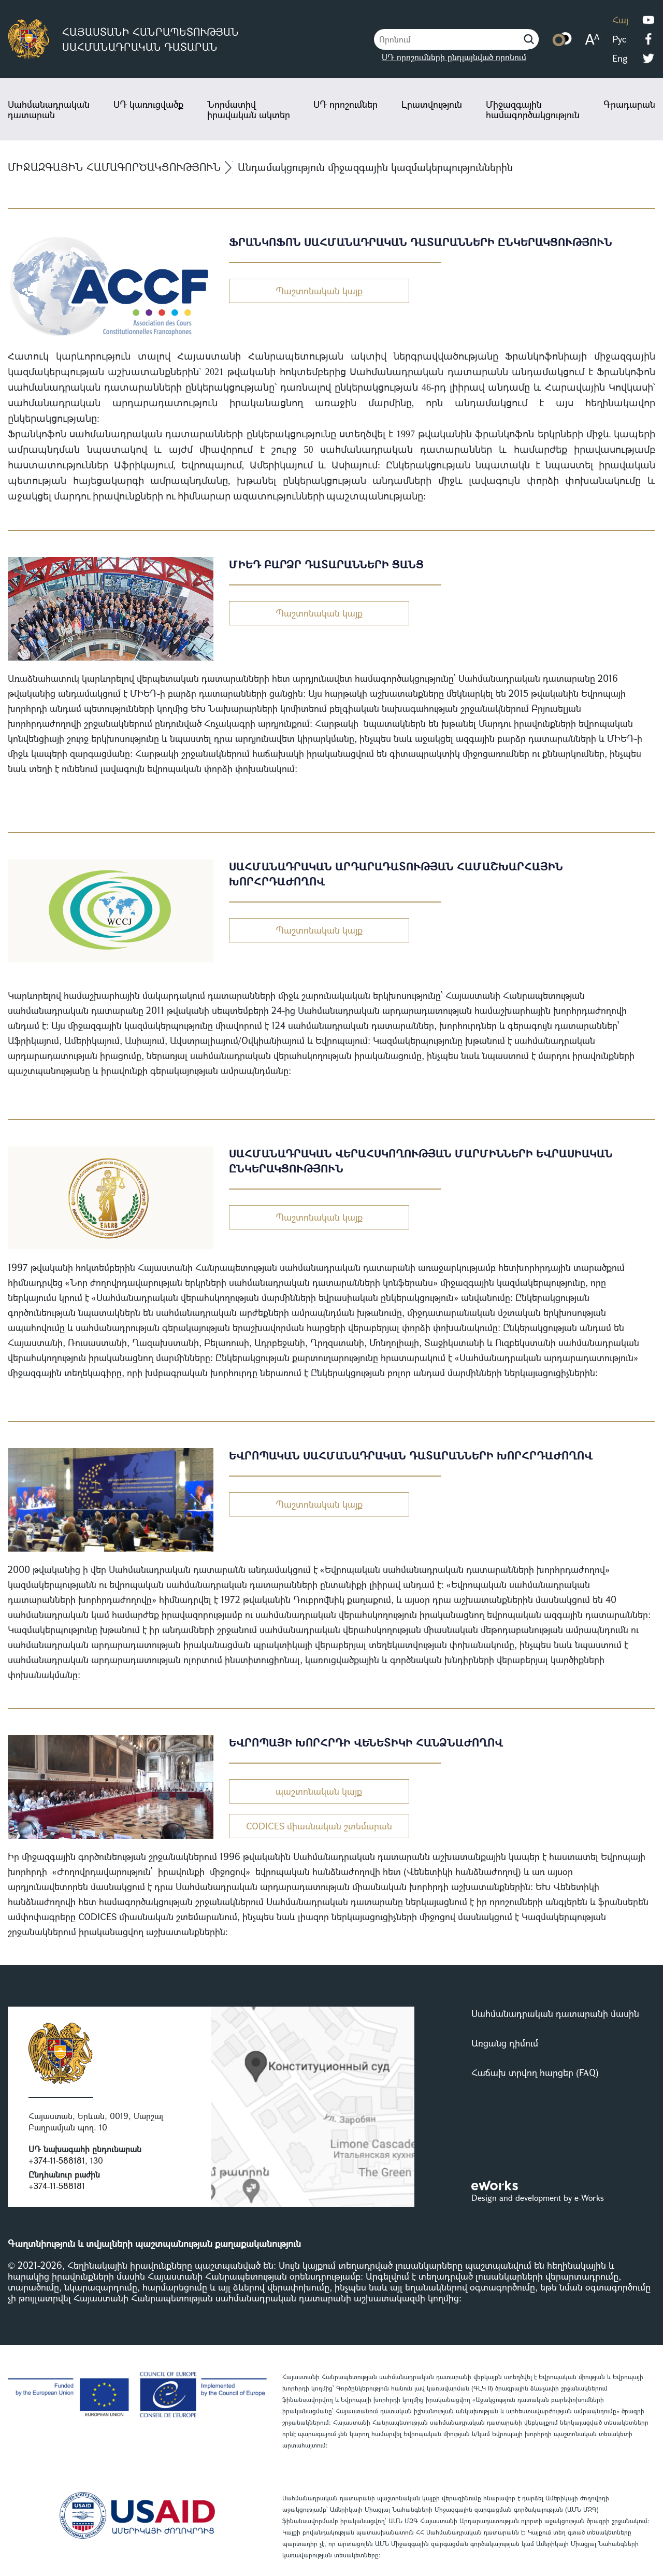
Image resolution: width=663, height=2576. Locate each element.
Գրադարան (629, 104)
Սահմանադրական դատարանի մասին (555, 2013)
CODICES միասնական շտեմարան (319, 1826)
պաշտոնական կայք (319, 1791)
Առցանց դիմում (504, 2043)
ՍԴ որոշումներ (345, 104)
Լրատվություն (431, 104)
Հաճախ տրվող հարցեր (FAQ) (535, 2072)
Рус (619, 39)
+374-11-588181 (56, 2160)
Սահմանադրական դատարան (49, 109)
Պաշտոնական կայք (319, 290)
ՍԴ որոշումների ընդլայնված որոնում (454, 56)
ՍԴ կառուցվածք (148, 104)
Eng (620, 58)
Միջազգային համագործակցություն (533, 109)
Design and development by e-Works (537, 2197)
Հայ (620, 19)
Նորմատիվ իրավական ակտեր (248, 109)
